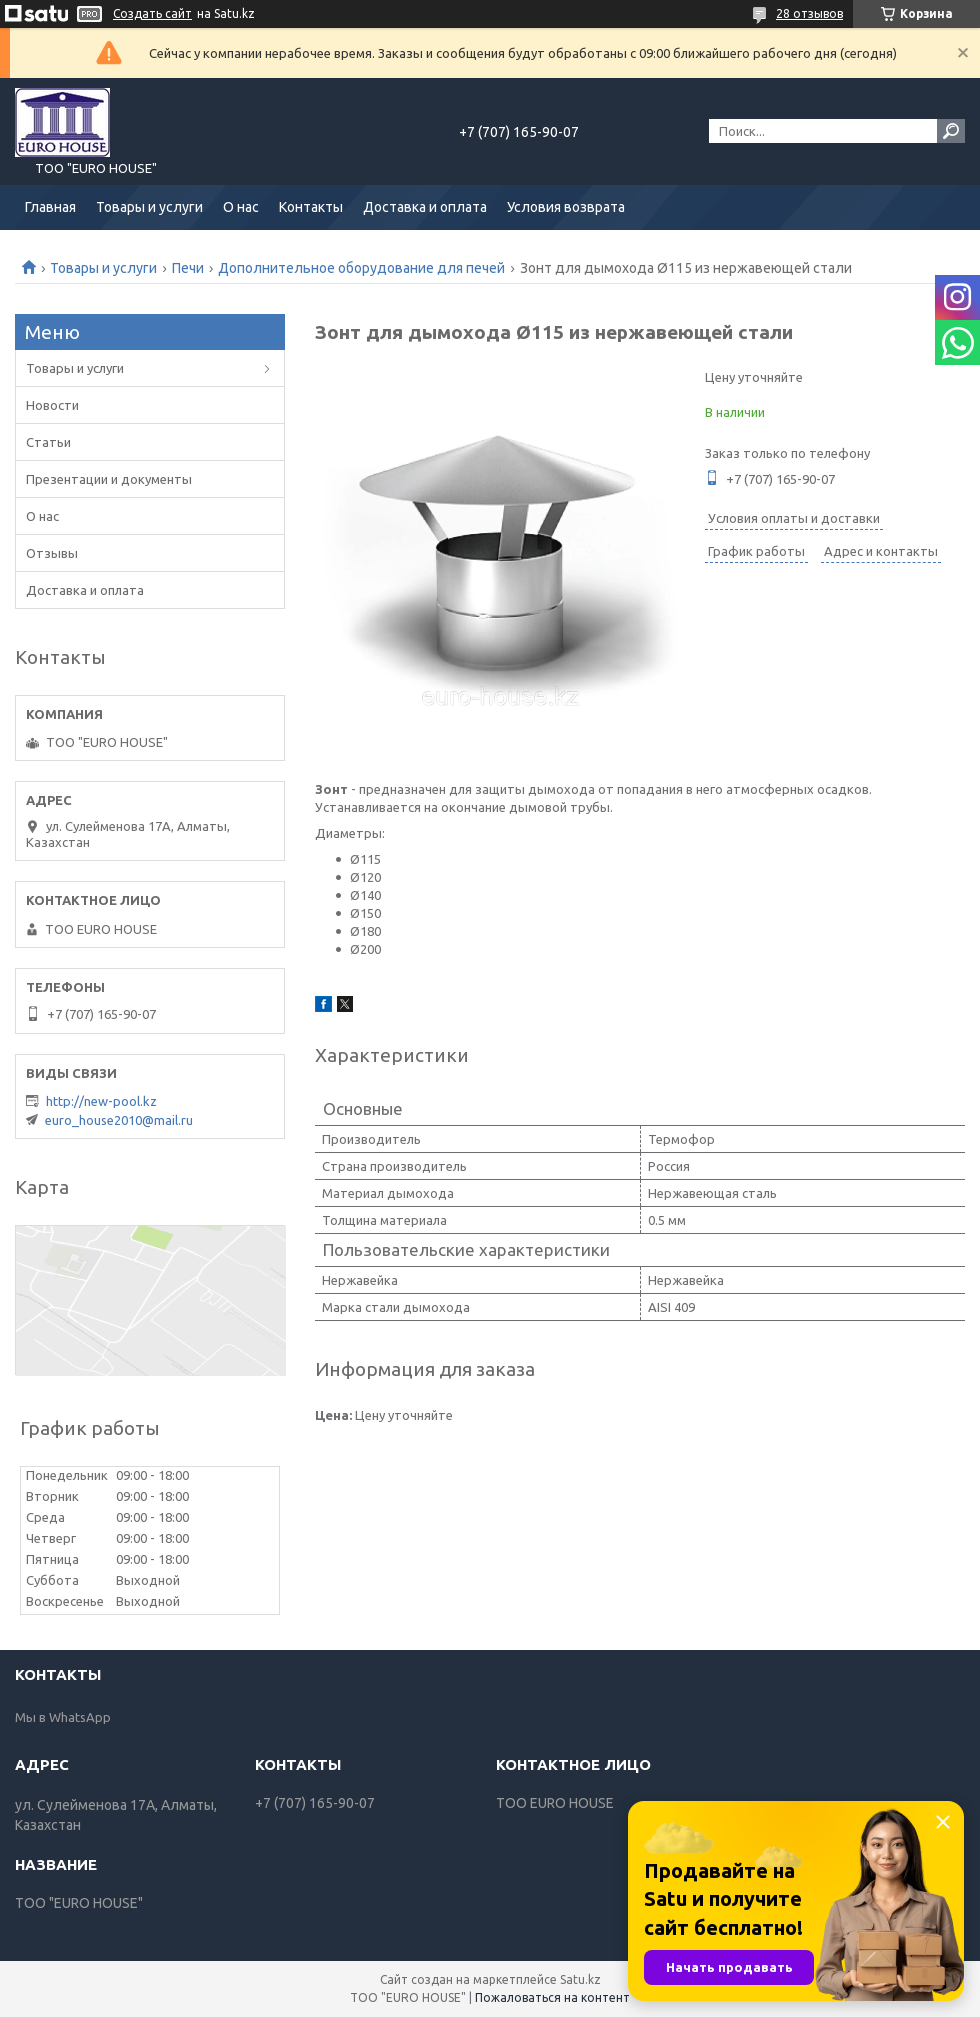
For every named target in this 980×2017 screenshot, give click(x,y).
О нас (241, 207)
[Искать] (951, 131)
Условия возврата (566, 207)
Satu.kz (580, 1979)
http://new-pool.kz (101, 1101)
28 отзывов (809, 13)
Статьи (48, 442)
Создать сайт (152, 13)
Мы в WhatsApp (63, 1717)
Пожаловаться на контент (552, 1997)
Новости (52, 405)
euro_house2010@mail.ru (119, 1120)
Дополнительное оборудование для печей (361, 268)
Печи (188, 268)
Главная (50, 207)
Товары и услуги (149, 207)
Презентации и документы (109, 479)
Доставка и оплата (425, 207)
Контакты (311, 207)
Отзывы (52, 553)
